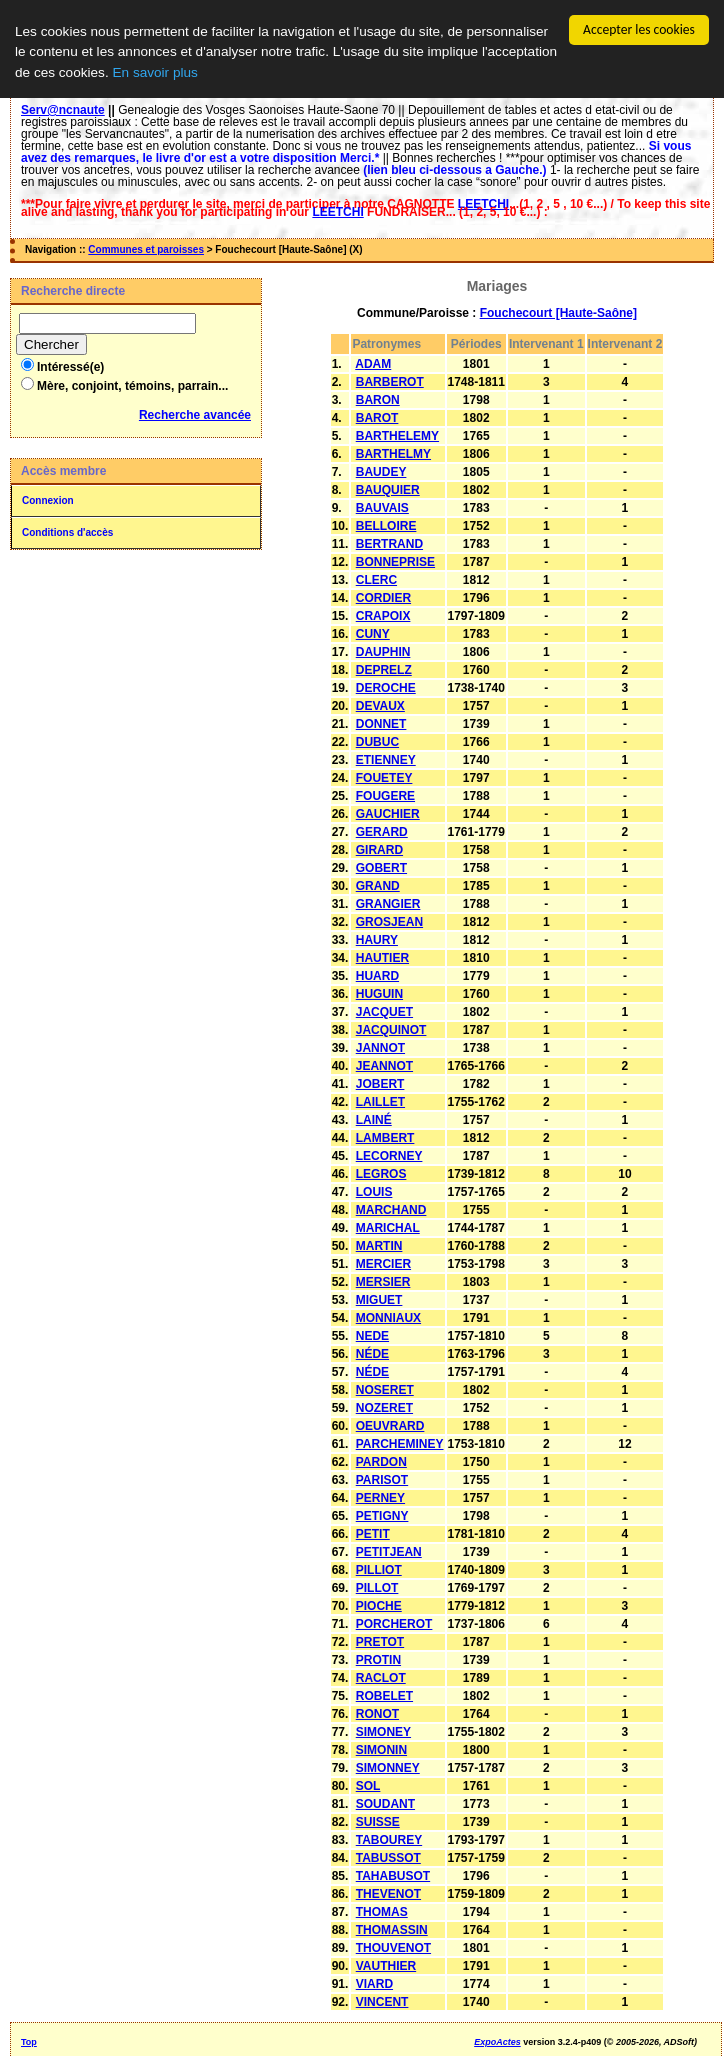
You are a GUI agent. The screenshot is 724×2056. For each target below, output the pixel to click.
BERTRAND (389, 544)
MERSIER (383, 1282)
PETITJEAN (389, 1552)
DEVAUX (380, 706)
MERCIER (383, 1264)
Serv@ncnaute (63, 110)
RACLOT (381, 1678)
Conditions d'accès (67, 532)
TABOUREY (389, 1840)
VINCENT (382, 2002)
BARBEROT (390, 382)
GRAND (378, 886)
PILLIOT (379, 1570)
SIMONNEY (388, 1768)
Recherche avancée (195, 415)
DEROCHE (386, 688)
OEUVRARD (390, 1426)
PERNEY (380, 1498)
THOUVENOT (393, 1948)
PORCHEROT (394, 1624)
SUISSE (378, 1822)
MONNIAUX (388, 1318)
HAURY (377, 940)
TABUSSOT (388, 1858)
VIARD (374, 1984)
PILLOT (377, 1588)
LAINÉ (374, 1120)
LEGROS (381, 1174)
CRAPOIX (383, 616)
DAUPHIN (383, 652)
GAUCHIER (388, 814)
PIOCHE (379, 1606)
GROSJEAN (389, 922)
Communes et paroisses (146, 249)
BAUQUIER (388, 490)
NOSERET (385, 1390)
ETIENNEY (386, 760)
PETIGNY (382, 1516)
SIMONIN (381, 1750)
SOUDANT (385, 1804)
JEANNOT (384, 1066)
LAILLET (380, 1102)
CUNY (373, 634)
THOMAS (382, 1912)
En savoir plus (154, 72)
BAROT (377, 418)
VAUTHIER (386, 1966)
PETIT (373, 1534)
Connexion (48, 500)
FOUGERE (385, 796)
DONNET (381, 724)
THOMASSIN (392, 1930)
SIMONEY (383, 1732)
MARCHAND (391, 1210)
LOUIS (374, 1192)
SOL (368, 1786)
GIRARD (379, 850)
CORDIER (383, 598)
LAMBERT (385, 1138)
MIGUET (379, 1300)
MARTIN (379, 1246)
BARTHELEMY (397, 436)
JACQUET (384, 1012)
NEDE (372, 1336)
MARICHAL (388, 1228)
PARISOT (382, 1480)
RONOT (377, 1714)
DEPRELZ (384, 670)
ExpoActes (497, 2042)
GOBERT (381, 868)
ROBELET (384, 1696)
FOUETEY (384, 778)
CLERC (376, 580)
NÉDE (372, 1354)
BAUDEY (381, 472)
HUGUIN (379, 994)
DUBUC (377, 742)
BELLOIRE (386, 526)
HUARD (377, 976)
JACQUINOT (391, 1030)
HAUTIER (382, 958)
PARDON (381, 1462)
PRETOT (380, 1642)
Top (29, 2042)
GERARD (382, 832)
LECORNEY (389, 1156)
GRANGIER (388, 904)
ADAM (373, 364)
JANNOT (380, 1048)
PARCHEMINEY (400, 1444)
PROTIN (378, 1660)
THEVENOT (388, 1894)
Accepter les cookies (639, 29)
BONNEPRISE (395, 562)
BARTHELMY (393, 454)
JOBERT (380, 1084)
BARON (378, 400)
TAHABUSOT (393, 1876)
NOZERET (384, 1408)
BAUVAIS (382, 508)
